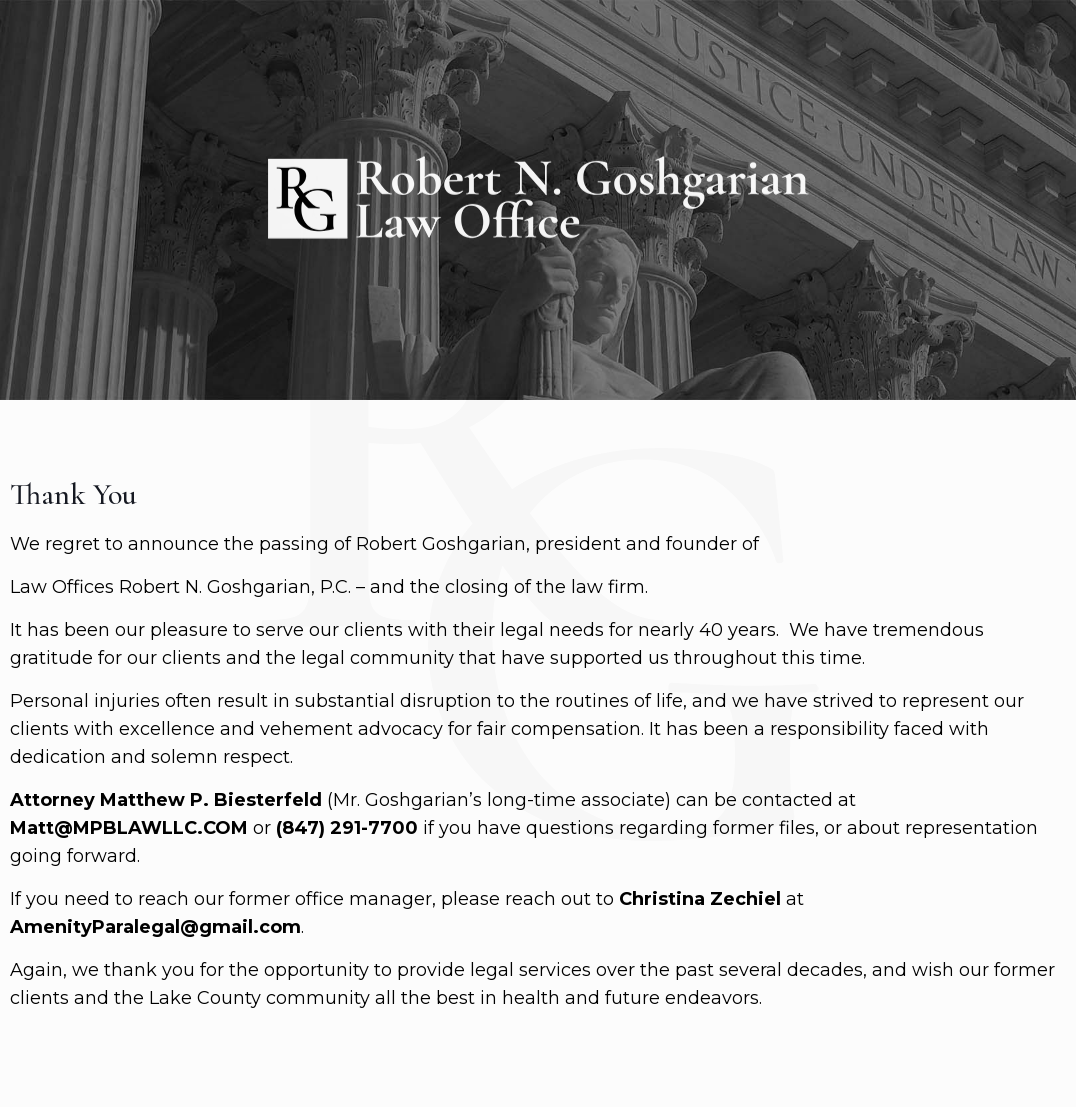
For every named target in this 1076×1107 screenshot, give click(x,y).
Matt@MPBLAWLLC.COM (129, 828)
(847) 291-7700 (347, 828)
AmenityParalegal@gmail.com (155, 927)
